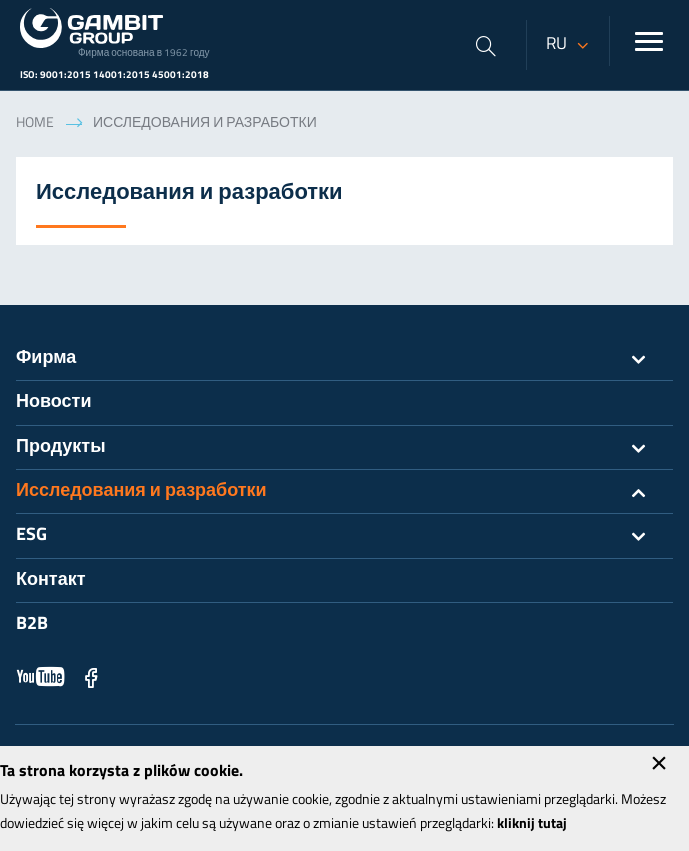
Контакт (51, 580)
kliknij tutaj (532, 824)
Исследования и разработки (344, 492)
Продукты (344, 448)
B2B (32, 624)
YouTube (41, 677)
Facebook (91, 677)
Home (35, 123)
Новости (53, 402)
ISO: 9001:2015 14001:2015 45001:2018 (114, 75)
